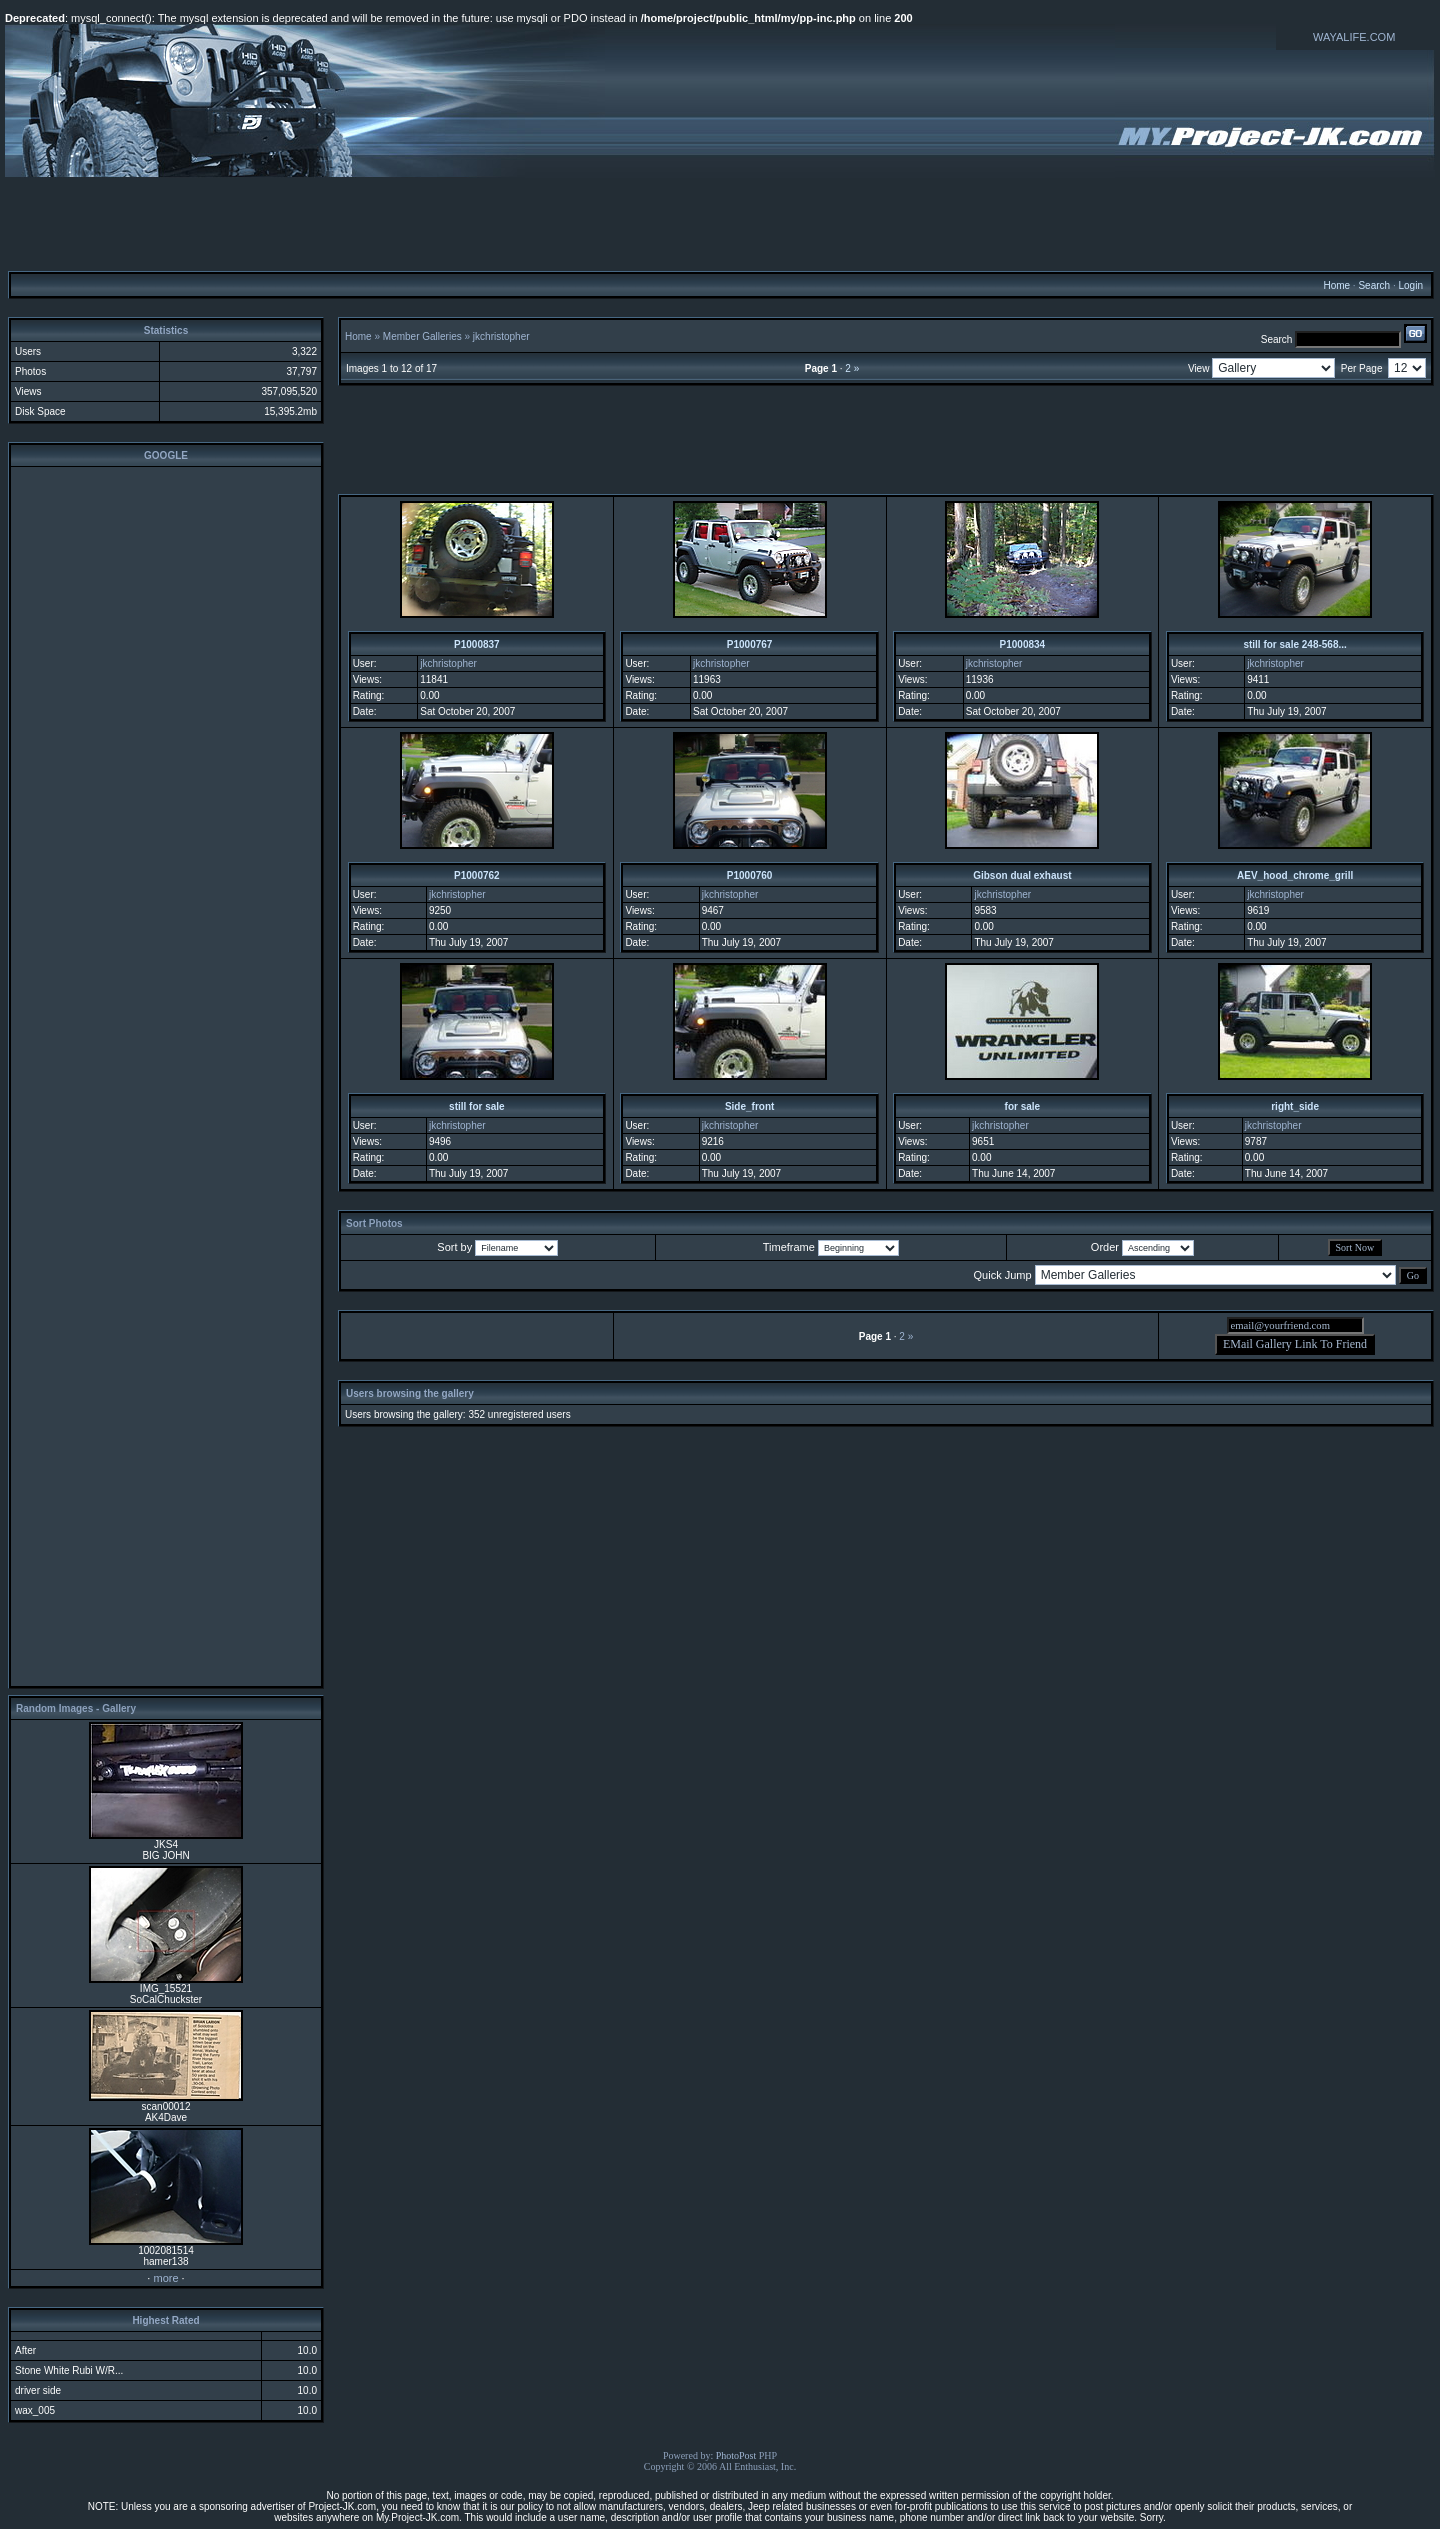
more (165, 2278)
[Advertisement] (720, 223)
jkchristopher (501, 336)
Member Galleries (422, 336)
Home (1336, 285)
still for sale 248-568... (1294, 644)
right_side (1295, 1106)
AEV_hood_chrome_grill (1295, 875)
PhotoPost (736, 2455)
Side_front (749, 1106)
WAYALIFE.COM (1354, 37)
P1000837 (477, 644)
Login (1410, 285)
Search (1374, 285)
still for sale (477, 1106)
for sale (1023, 1106)
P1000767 (750, 644)
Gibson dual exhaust (1022, 875)
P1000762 (477, 875)
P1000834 (1023, 644)
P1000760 (750, 875)
